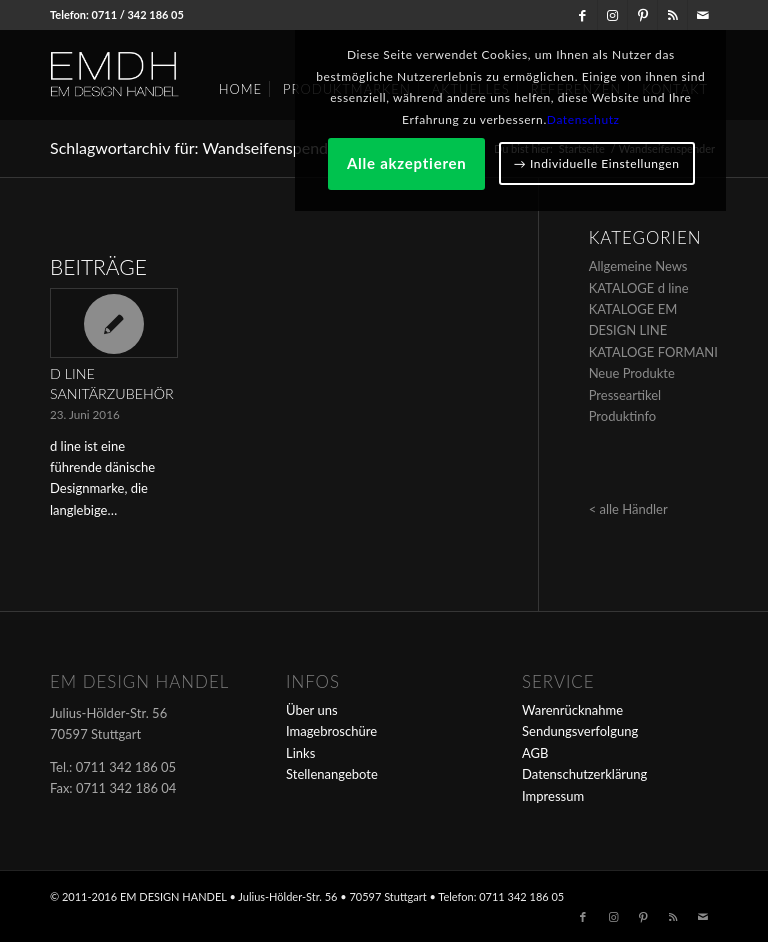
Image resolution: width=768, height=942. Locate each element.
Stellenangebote (332, 774)
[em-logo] (148, 75)
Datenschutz (637, 183)
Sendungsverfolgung (580, 731)
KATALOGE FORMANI (653, 352)
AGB (535, 753)
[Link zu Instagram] (612, 15)
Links (300, 753)
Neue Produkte (632, 373)
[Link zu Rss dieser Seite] (672, 15)
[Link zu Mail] (703, 15)
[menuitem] (240, 82)
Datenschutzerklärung (584, 774)
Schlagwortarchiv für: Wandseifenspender (196, 147)
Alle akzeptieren (604, 227)
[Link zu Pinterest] (642, 15)
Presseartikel (625, 395)
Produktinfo (623, 416)
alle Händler (634, 509)
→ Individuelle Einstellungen (604, 288)
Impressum (553, 796)
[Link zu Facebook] (582, 15)
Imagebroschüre (331, 731)
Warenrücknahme (572, 710)
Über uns (312, 710)
